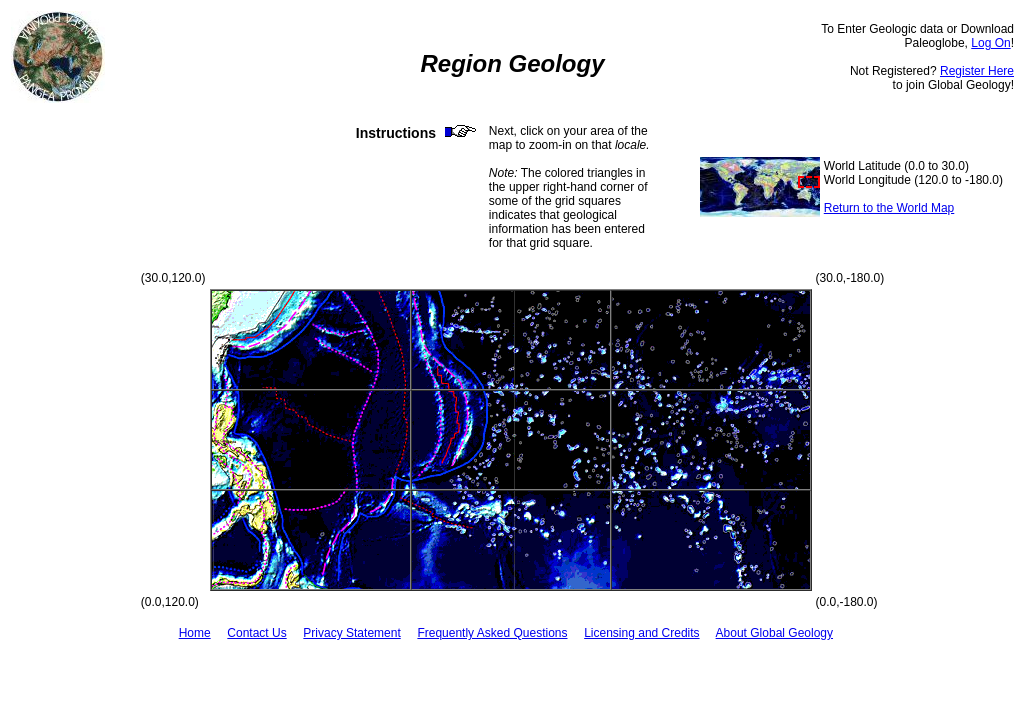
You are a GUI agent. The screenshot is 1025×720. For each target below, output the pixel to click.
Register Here (977, 71)
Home (195, 633)
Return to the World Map (889, 208)
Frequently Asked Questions (492, 633)
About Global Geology (774, 633)
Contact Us (256, 633)
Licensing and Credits (641, 633)
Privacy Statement (351, 633)
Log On (990, 43)
